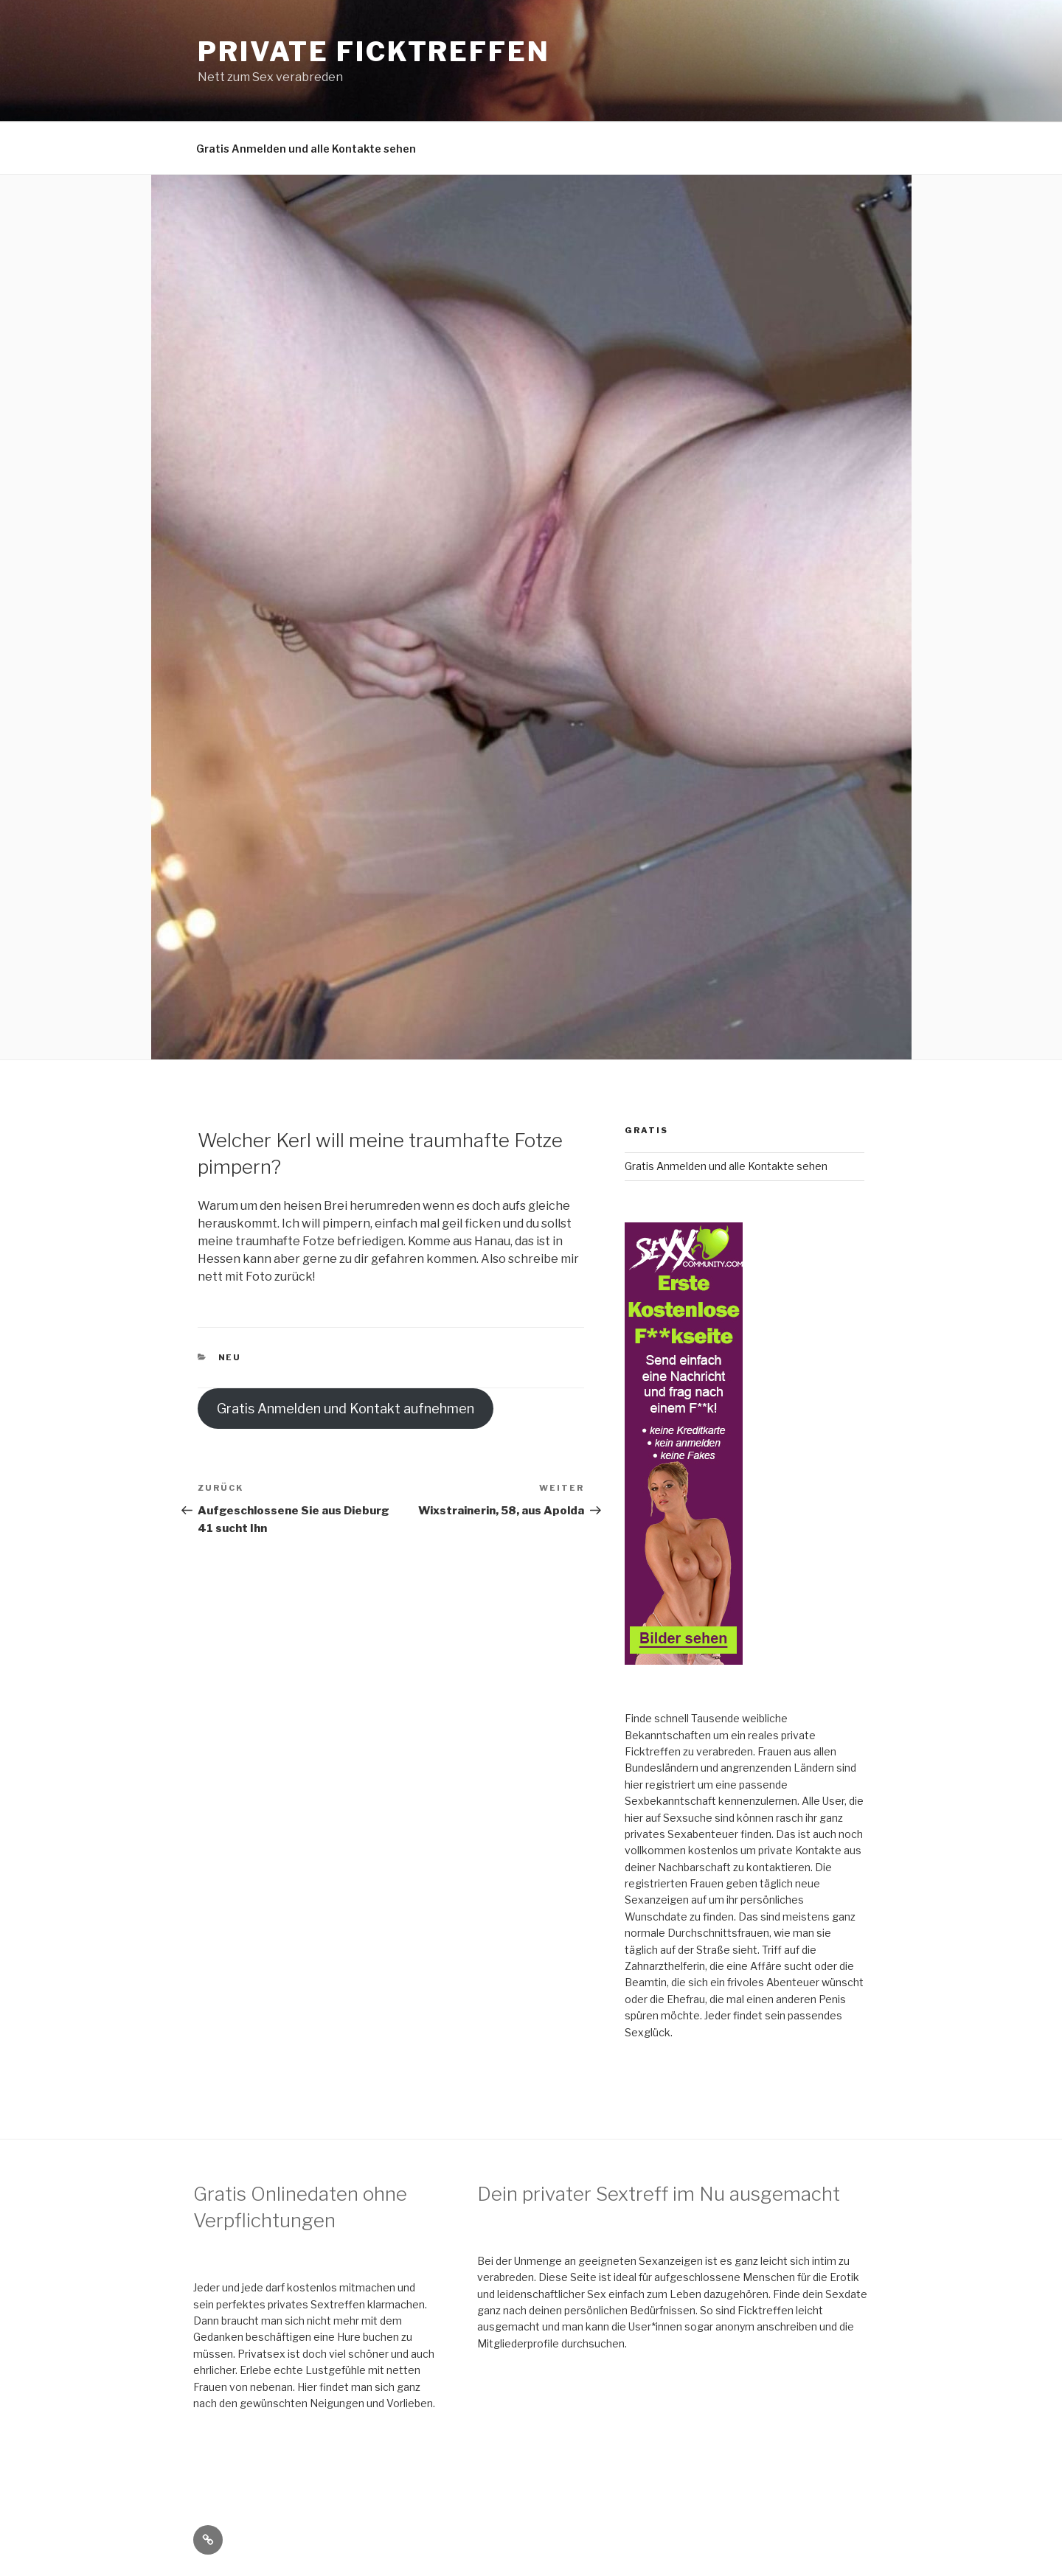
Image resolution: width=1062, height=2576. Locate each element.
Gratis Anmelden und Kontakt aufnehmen (345, 1408)
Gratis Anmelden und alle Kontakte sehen (306, 148)
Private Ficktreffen (374, 51)
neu (230, 1357)
